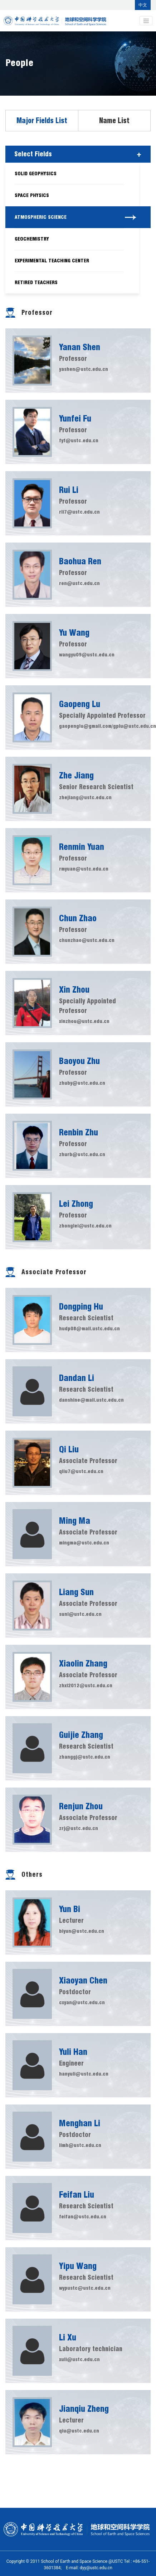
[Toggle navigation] (146, 20)
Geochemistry (32, 239)
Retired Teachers (36, 282)
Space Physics (32, 195)
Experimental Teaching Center (52, 260)
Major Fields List (41, 120)
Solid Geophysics (36, 173)
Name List (114, 120)
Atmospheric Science (41, 217)
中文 (142, 4)
